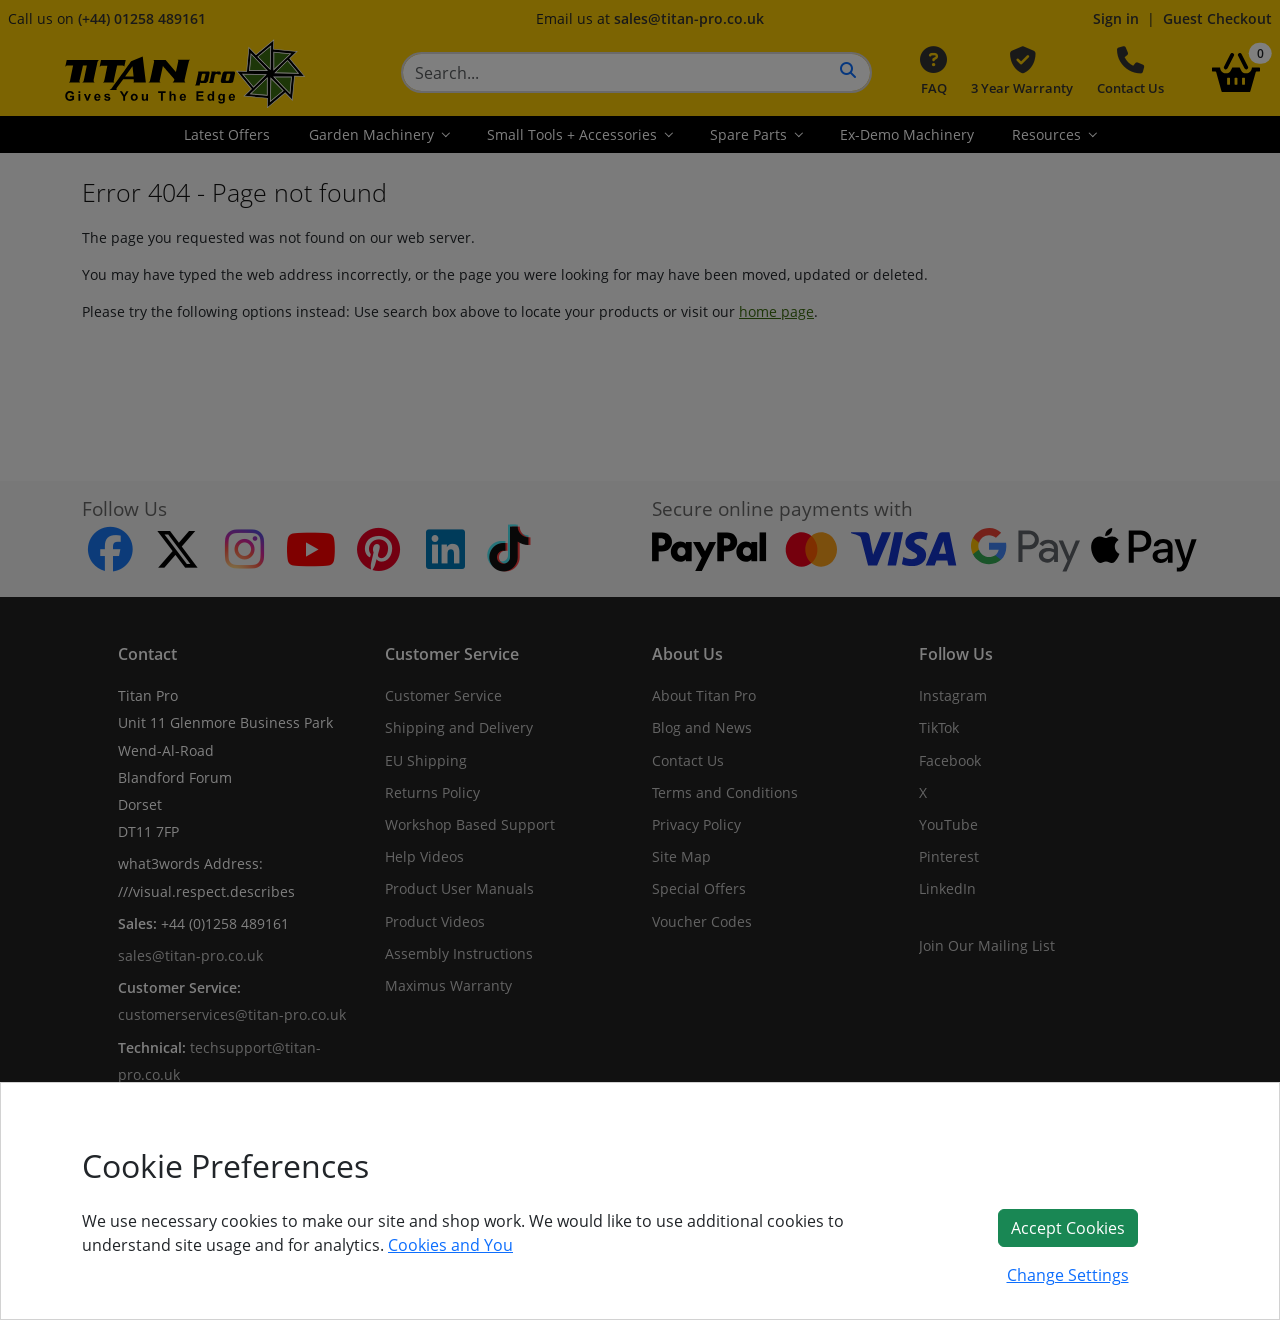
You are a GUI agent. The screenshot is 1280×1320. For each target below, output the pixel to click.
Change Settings (1068, 1275)
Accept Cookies (1068, 1228)
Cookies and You (450, 1245)
